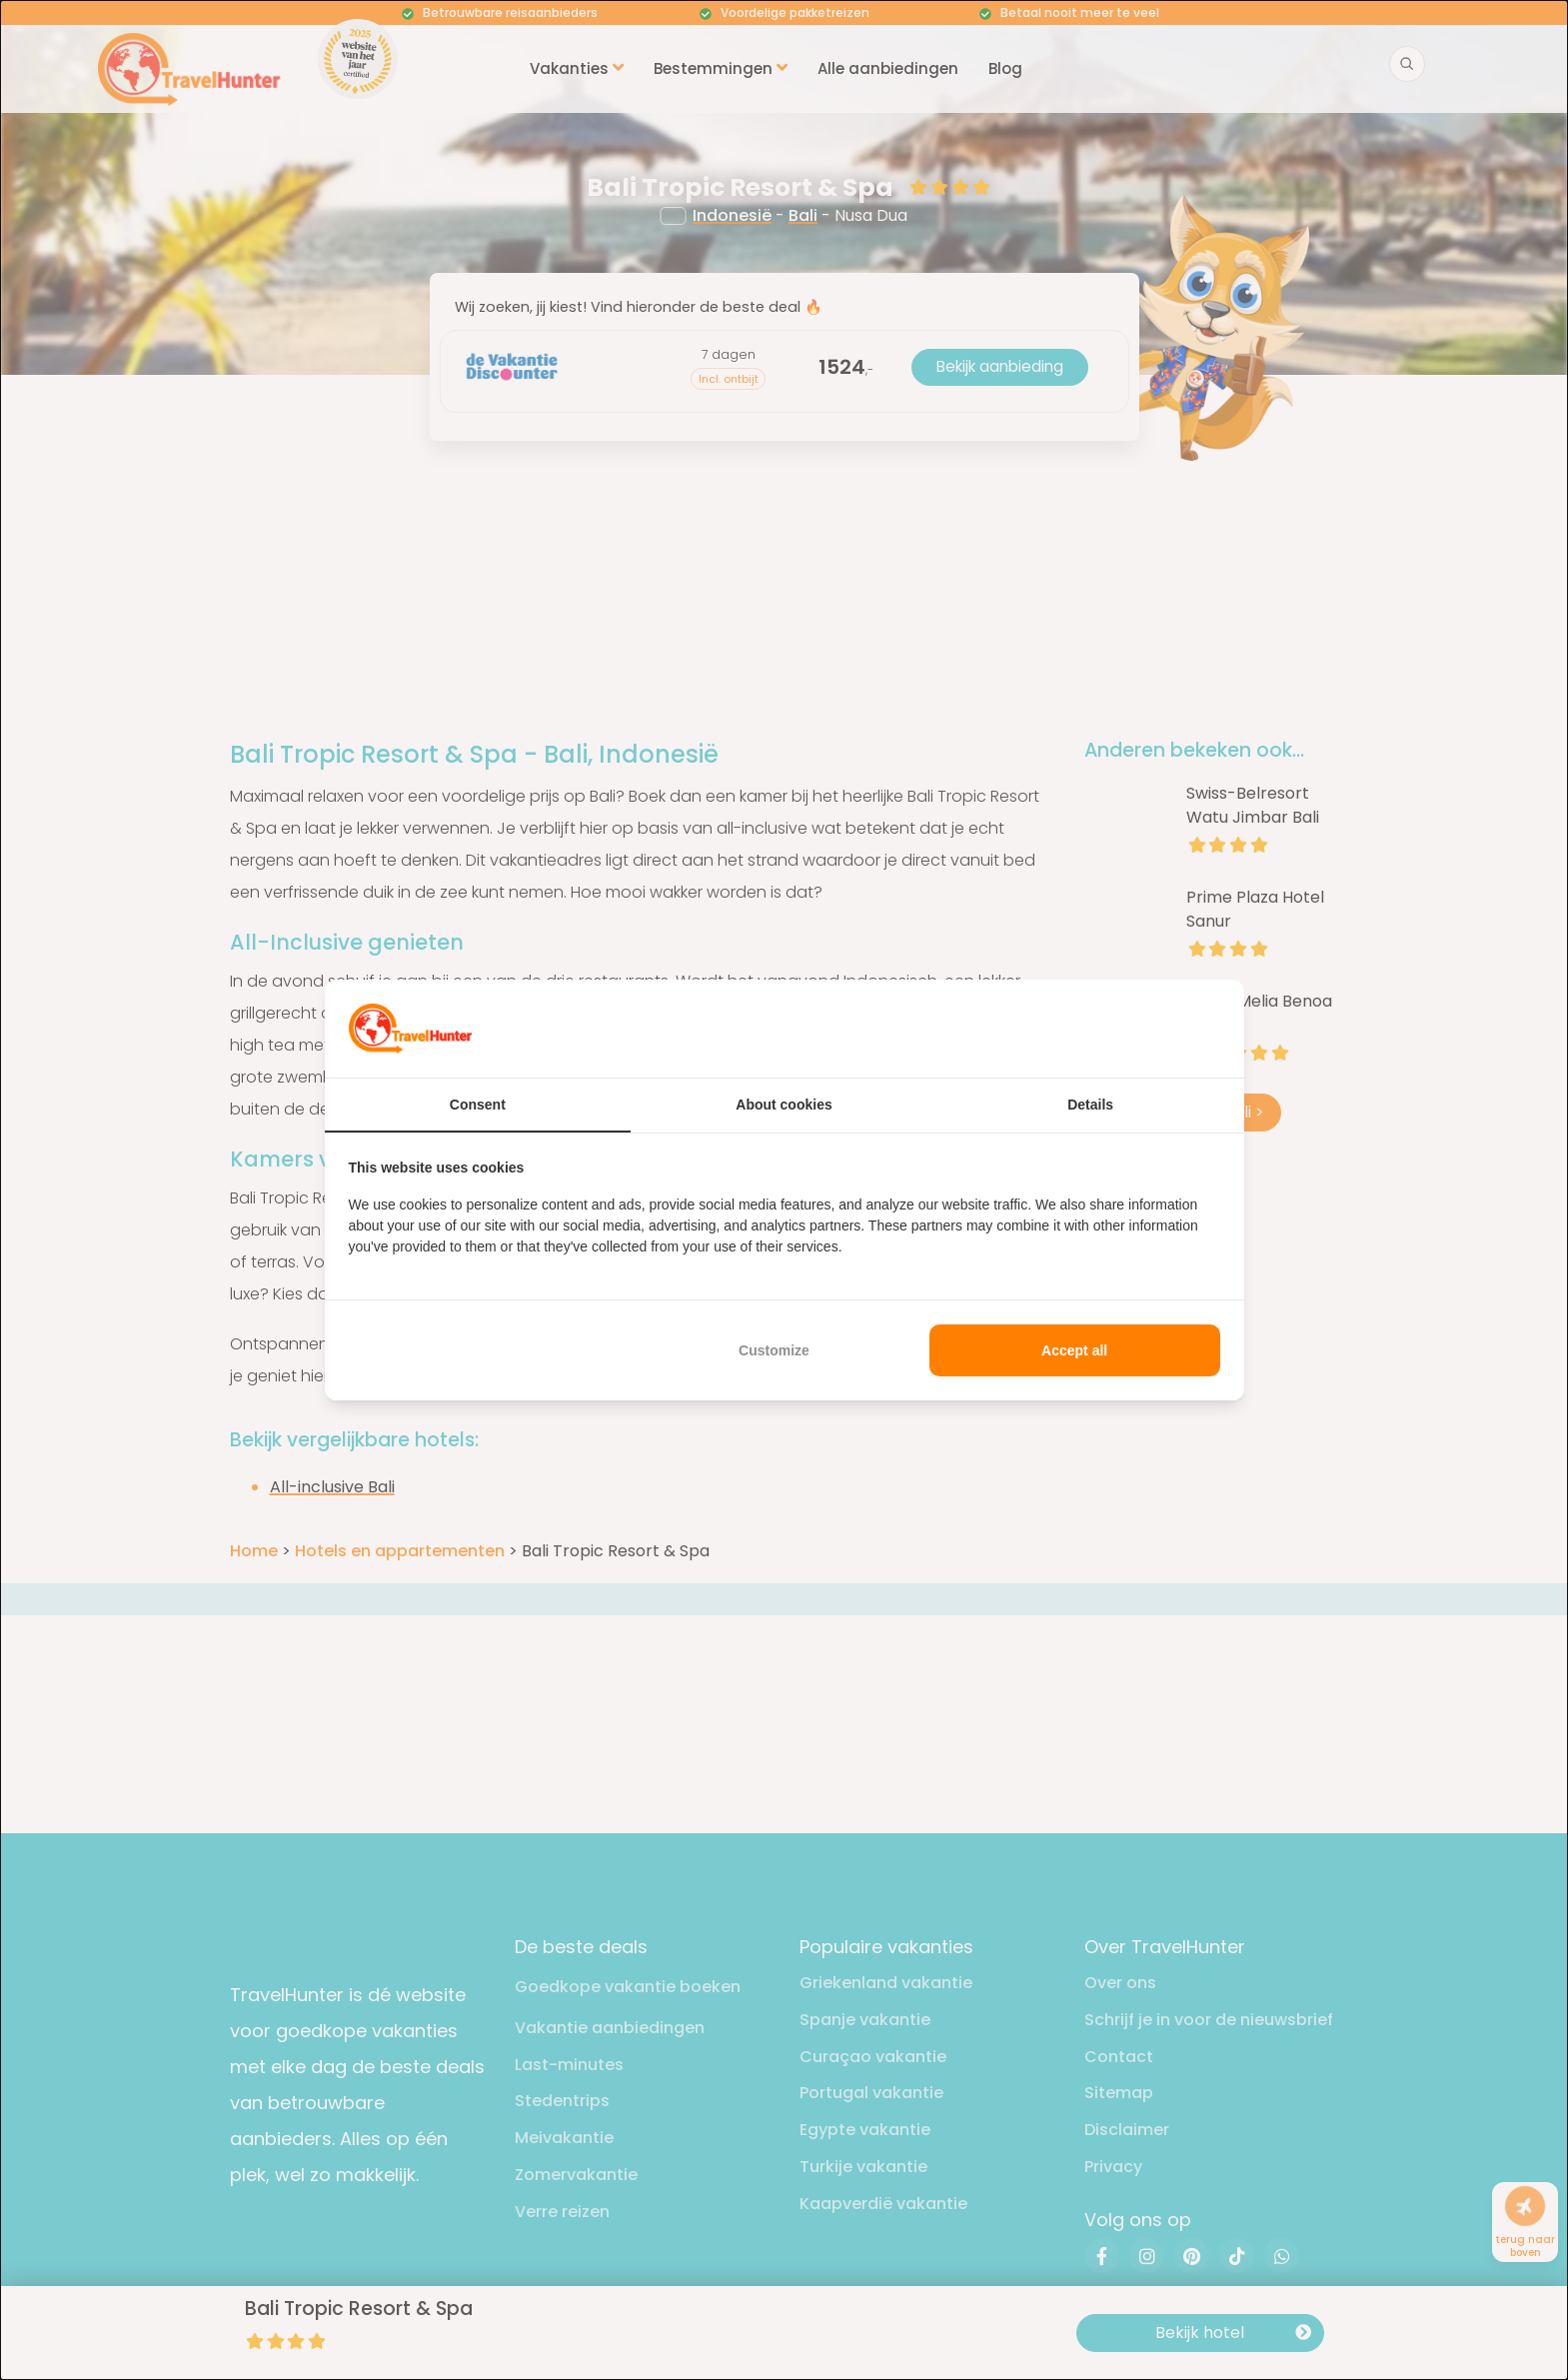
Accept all (1074, 1350)
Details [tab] (1090, 1105)
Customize (774, 1350)
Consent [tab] (478, 1105)
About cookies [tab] (783, 1105)
